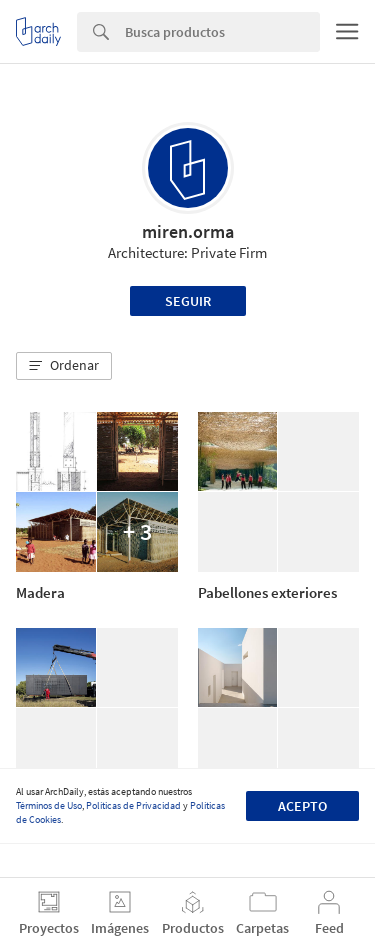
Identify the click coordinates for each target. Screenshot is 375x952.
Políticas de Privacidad (133, 805)
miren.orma (188, 231)
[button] (64, 366)
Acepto (302, 806)
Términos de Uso (49, 805)
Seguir (188, 301)
